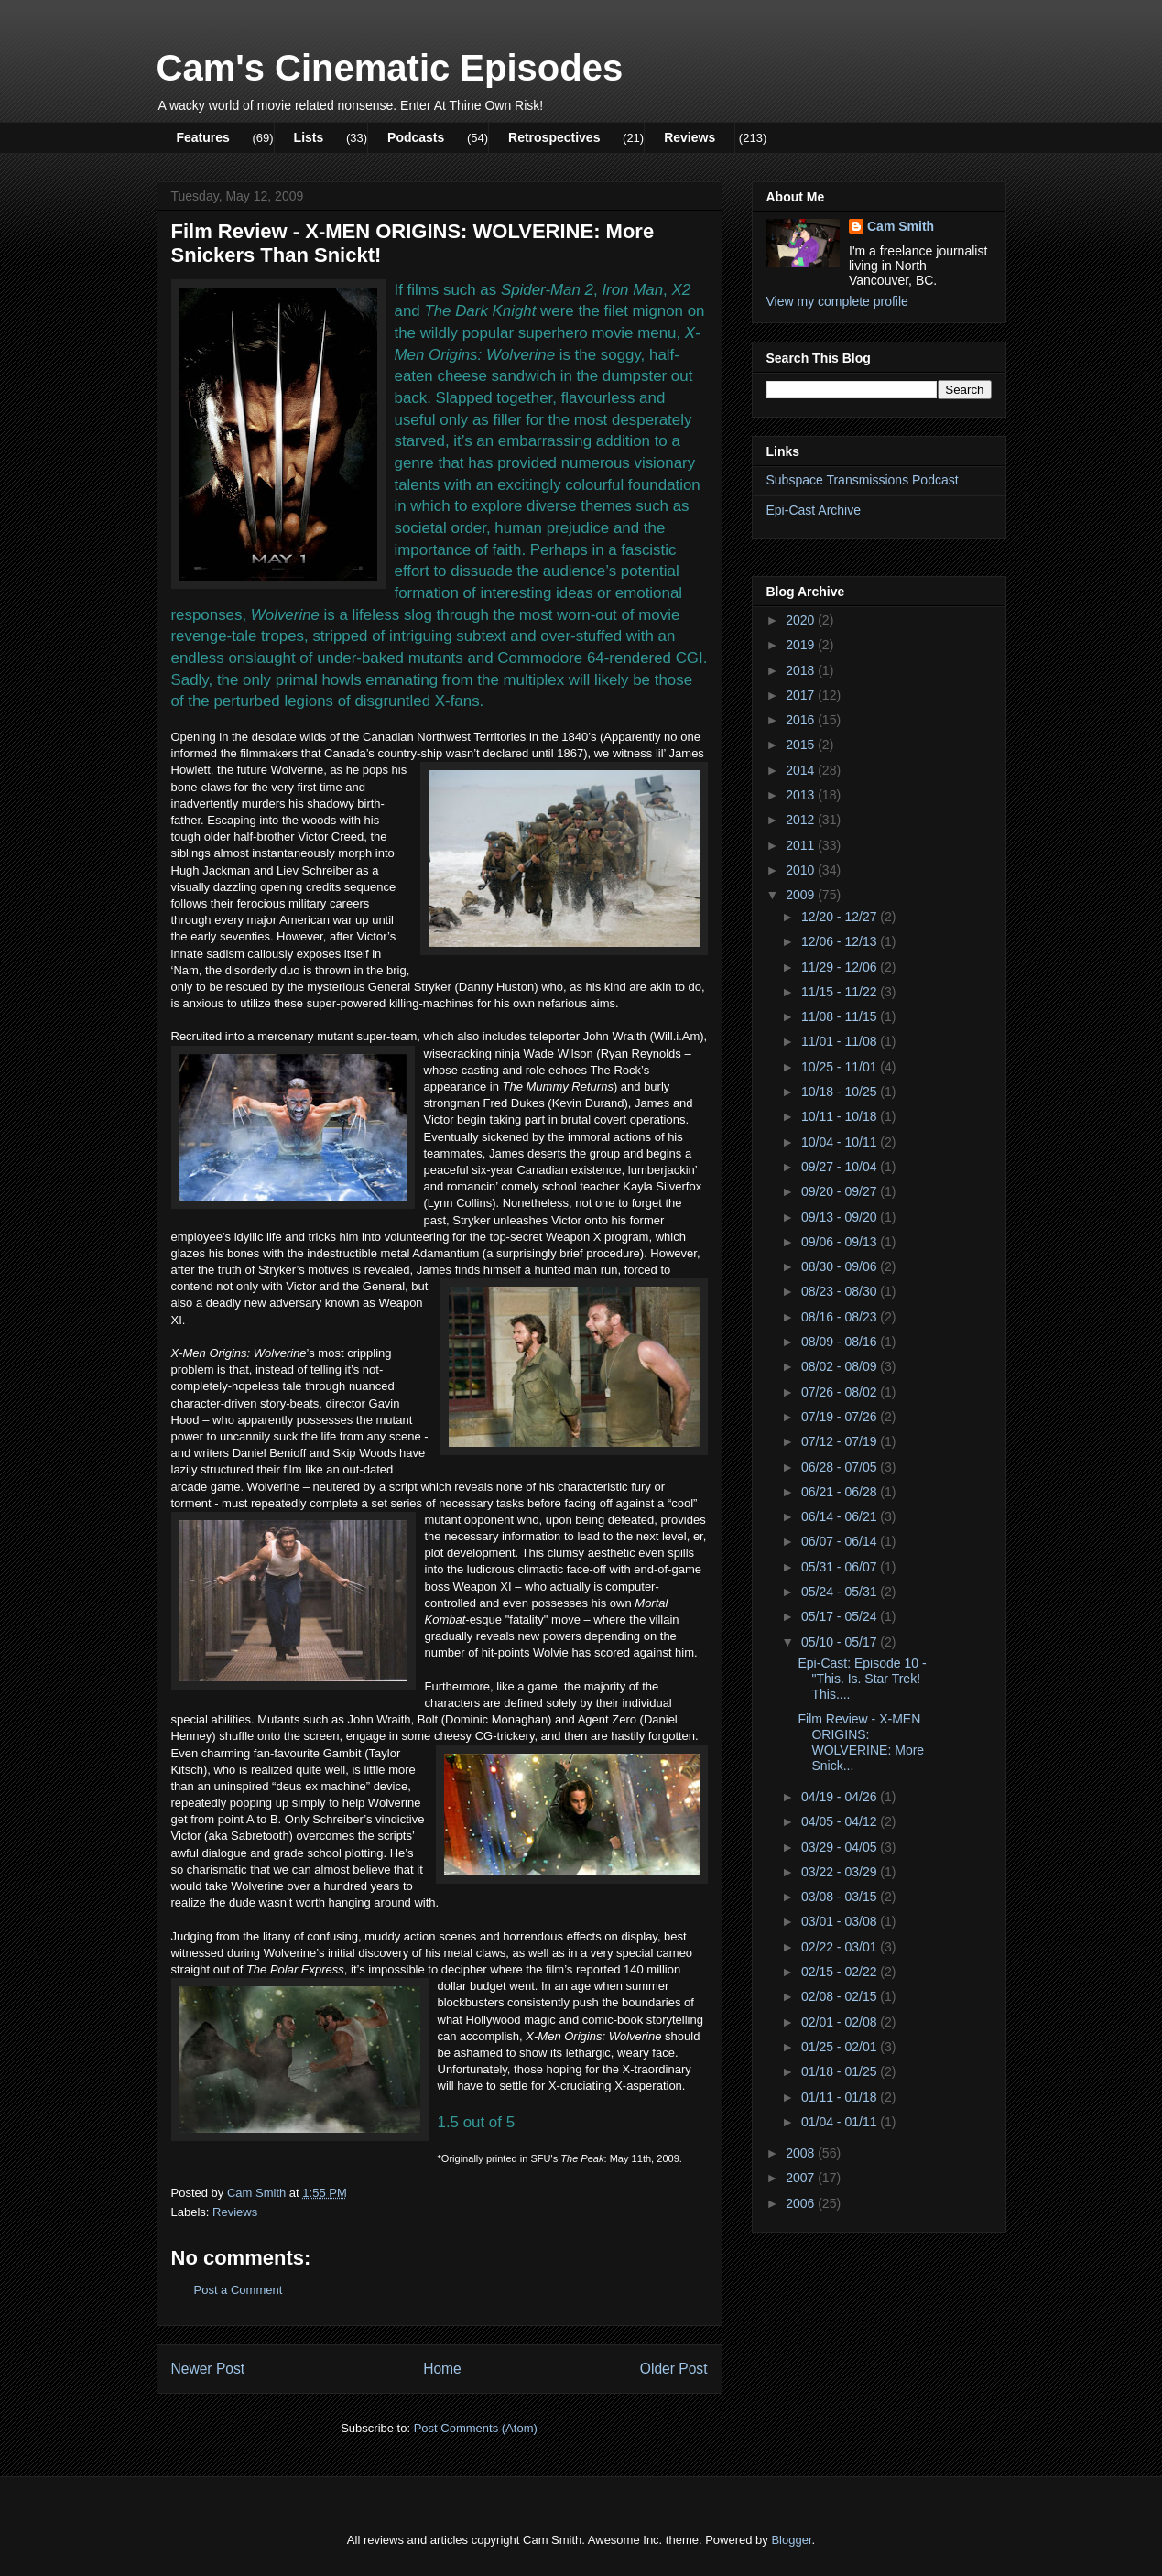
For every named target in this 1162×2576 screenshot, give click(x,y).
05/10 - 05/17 (840, 1642)
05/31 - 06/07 (840, 1567)
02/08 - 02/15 (840, 1996)
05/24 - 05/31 (840, 1591)
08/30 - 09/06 (840, 1266)
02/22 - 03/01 (840, 1947)
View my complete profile (837, 301)
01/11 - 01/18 (840, 2097)
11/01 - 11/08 (840, 1041)
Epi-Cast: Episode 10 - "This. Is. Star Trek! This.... (862, 1678)
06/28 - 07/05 (840, 1467)
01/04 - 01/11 (840, 2121)
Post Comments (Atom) (476, 2428)
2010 (802, 870)
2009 (802, 894)
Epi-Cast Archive (813, 510)
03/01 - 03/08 (840, 1921)
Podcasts (415, 137)
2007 (802, 2177)
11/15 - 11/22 (840, 991)
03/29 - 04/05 (840, 1847)
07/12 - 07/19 (840, 1441)
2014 (802, 770)
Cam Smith (900, 226)
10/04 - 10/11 (840, 1142)
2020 (802, 620)
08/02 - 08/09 (840, 1366)
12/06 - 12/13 (840, 941)
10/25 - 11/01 (840, 1067)
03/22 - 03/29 (840, 1871)
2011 (802, 845)
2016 (802, 719)
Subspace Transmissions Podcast (862, 480)
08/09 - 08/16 (840, 1341)
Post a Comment (238, 2290)
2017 (802, 695)
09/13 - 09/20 (840, 1217)
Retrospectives (554, 137)
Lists (309, 137)
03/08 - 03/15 (840, 1896)
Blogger (791, 2540)
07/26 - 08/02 (840, 1392)
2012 (802, 819)
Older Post (674, 2368)
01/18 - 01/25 (840, 2071)
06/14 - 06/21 (840, 1516)
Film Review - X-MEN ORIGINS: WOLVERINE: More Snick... (861, 1742)
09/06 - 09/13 (840, 1241)
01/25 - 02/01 (840, 2046)
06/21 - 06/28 (840, 1491)
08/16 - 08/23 (840, 1317)
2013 (802, 795)
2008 (802, 2153)
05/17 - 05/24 (840, 1616)
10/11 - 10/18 (840, 1116)
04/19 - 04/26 (840, 1796)
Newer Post (208, 2368)
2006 (802, 2203)
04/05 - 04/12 (840, 1821)
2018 (802, 670)
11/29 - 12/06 (840, 967)
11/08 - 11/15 (840, 1016)
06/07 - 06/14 (840, 1541)
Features (203, 137)
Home (442, 2368)
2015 (802, 744)
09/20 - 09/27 (840, 1191)
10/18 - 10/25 (840, 1091)
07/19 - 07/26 (840, 1416)
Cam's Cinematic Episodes (390, 68)
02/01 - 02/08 (840, 2022)
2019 (802, 644)
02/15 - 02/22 (840, 1971)
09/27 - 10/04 (840, 1166)
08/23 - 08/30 (840, 1291)
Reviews (689, 137)
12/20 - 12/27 (840, 916)
